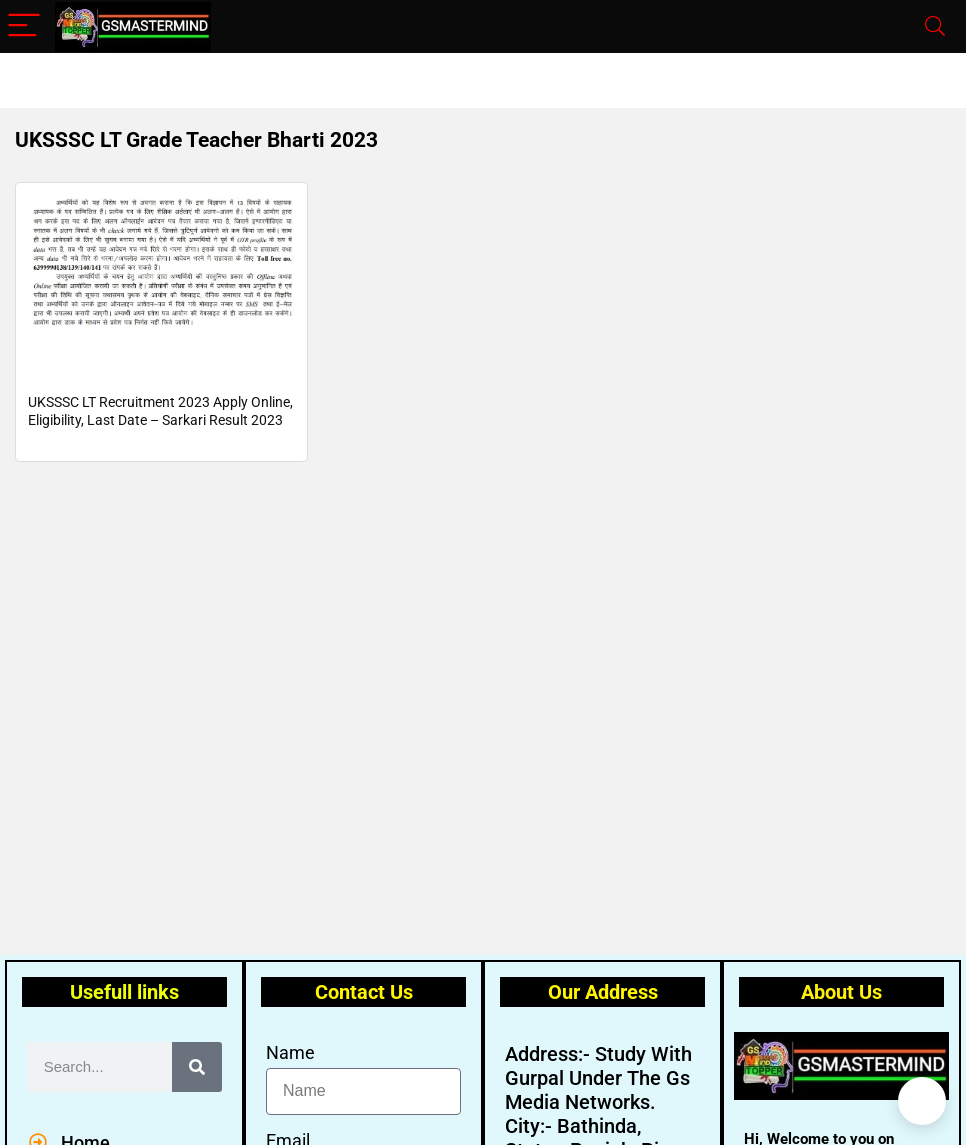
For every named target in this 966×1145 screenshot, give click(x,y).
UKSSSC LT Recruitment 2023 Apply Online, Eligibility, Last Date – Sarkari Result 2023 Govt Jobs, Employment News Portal (160, 434)
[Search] (935, 26)
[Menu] (24, 26)
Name (290, 1052)
